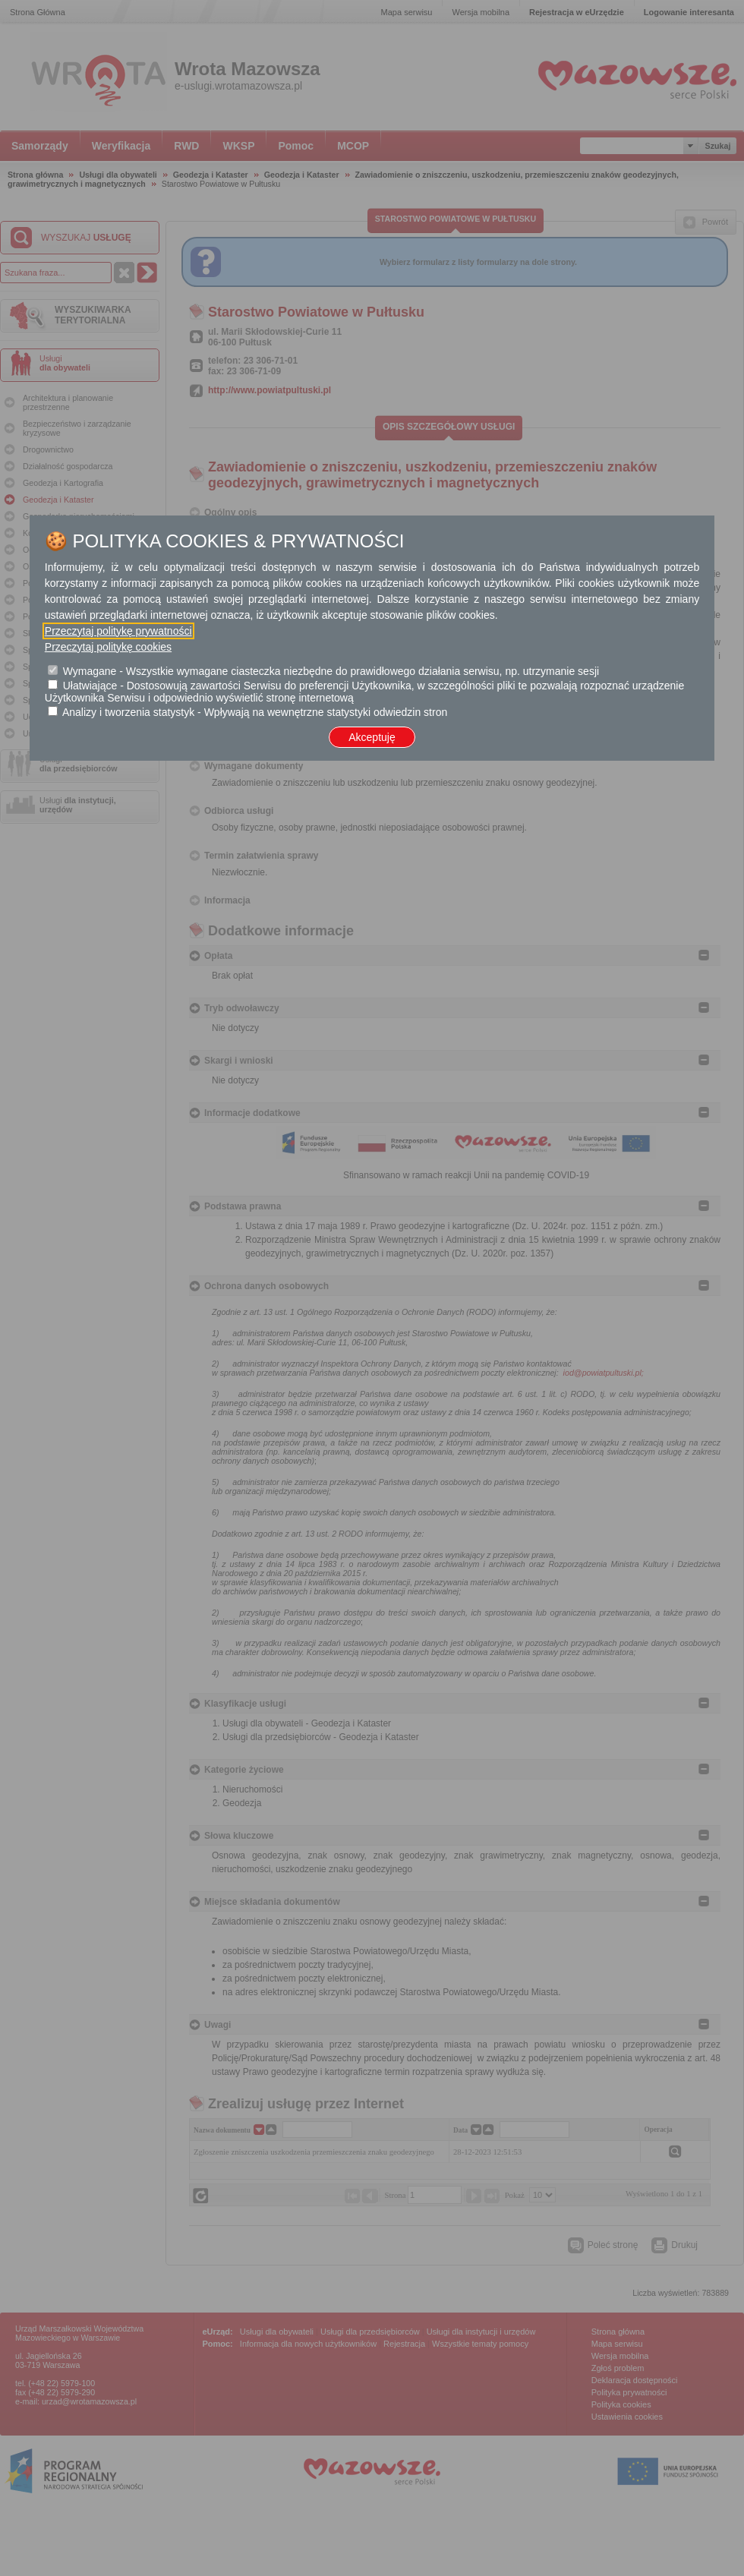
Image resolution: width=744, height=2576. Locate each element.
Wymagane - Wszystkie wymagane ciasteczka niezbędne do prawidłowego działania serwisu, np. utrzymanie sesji (331, 671)
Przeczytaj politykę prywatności (118, 631)
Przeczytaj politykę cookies (108, 647)
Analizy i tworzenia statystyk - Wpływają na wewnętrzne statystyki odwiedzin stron (254, 712)
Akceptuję (371, 737)
